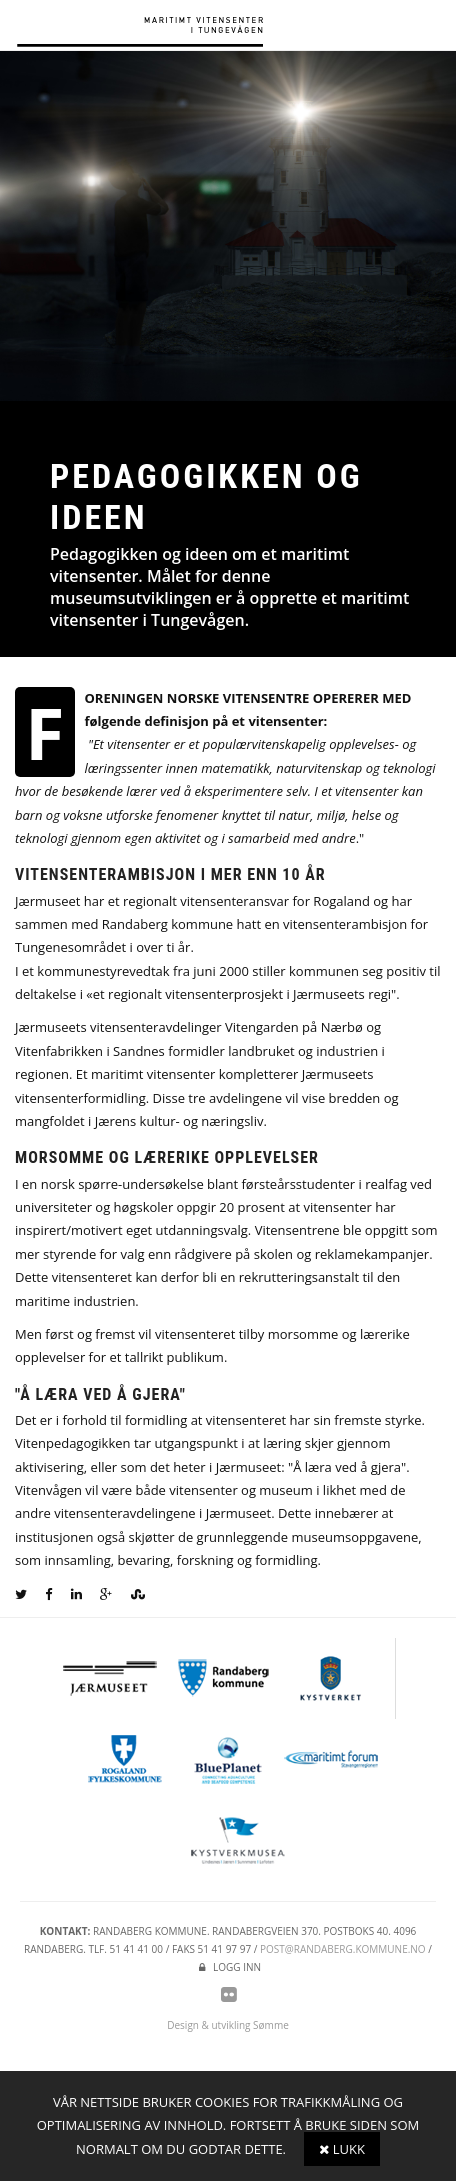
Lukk (342, 2149)
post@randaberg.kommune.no (343, 1949)
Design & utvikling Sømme (228, 2025)
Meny (436, 27)
